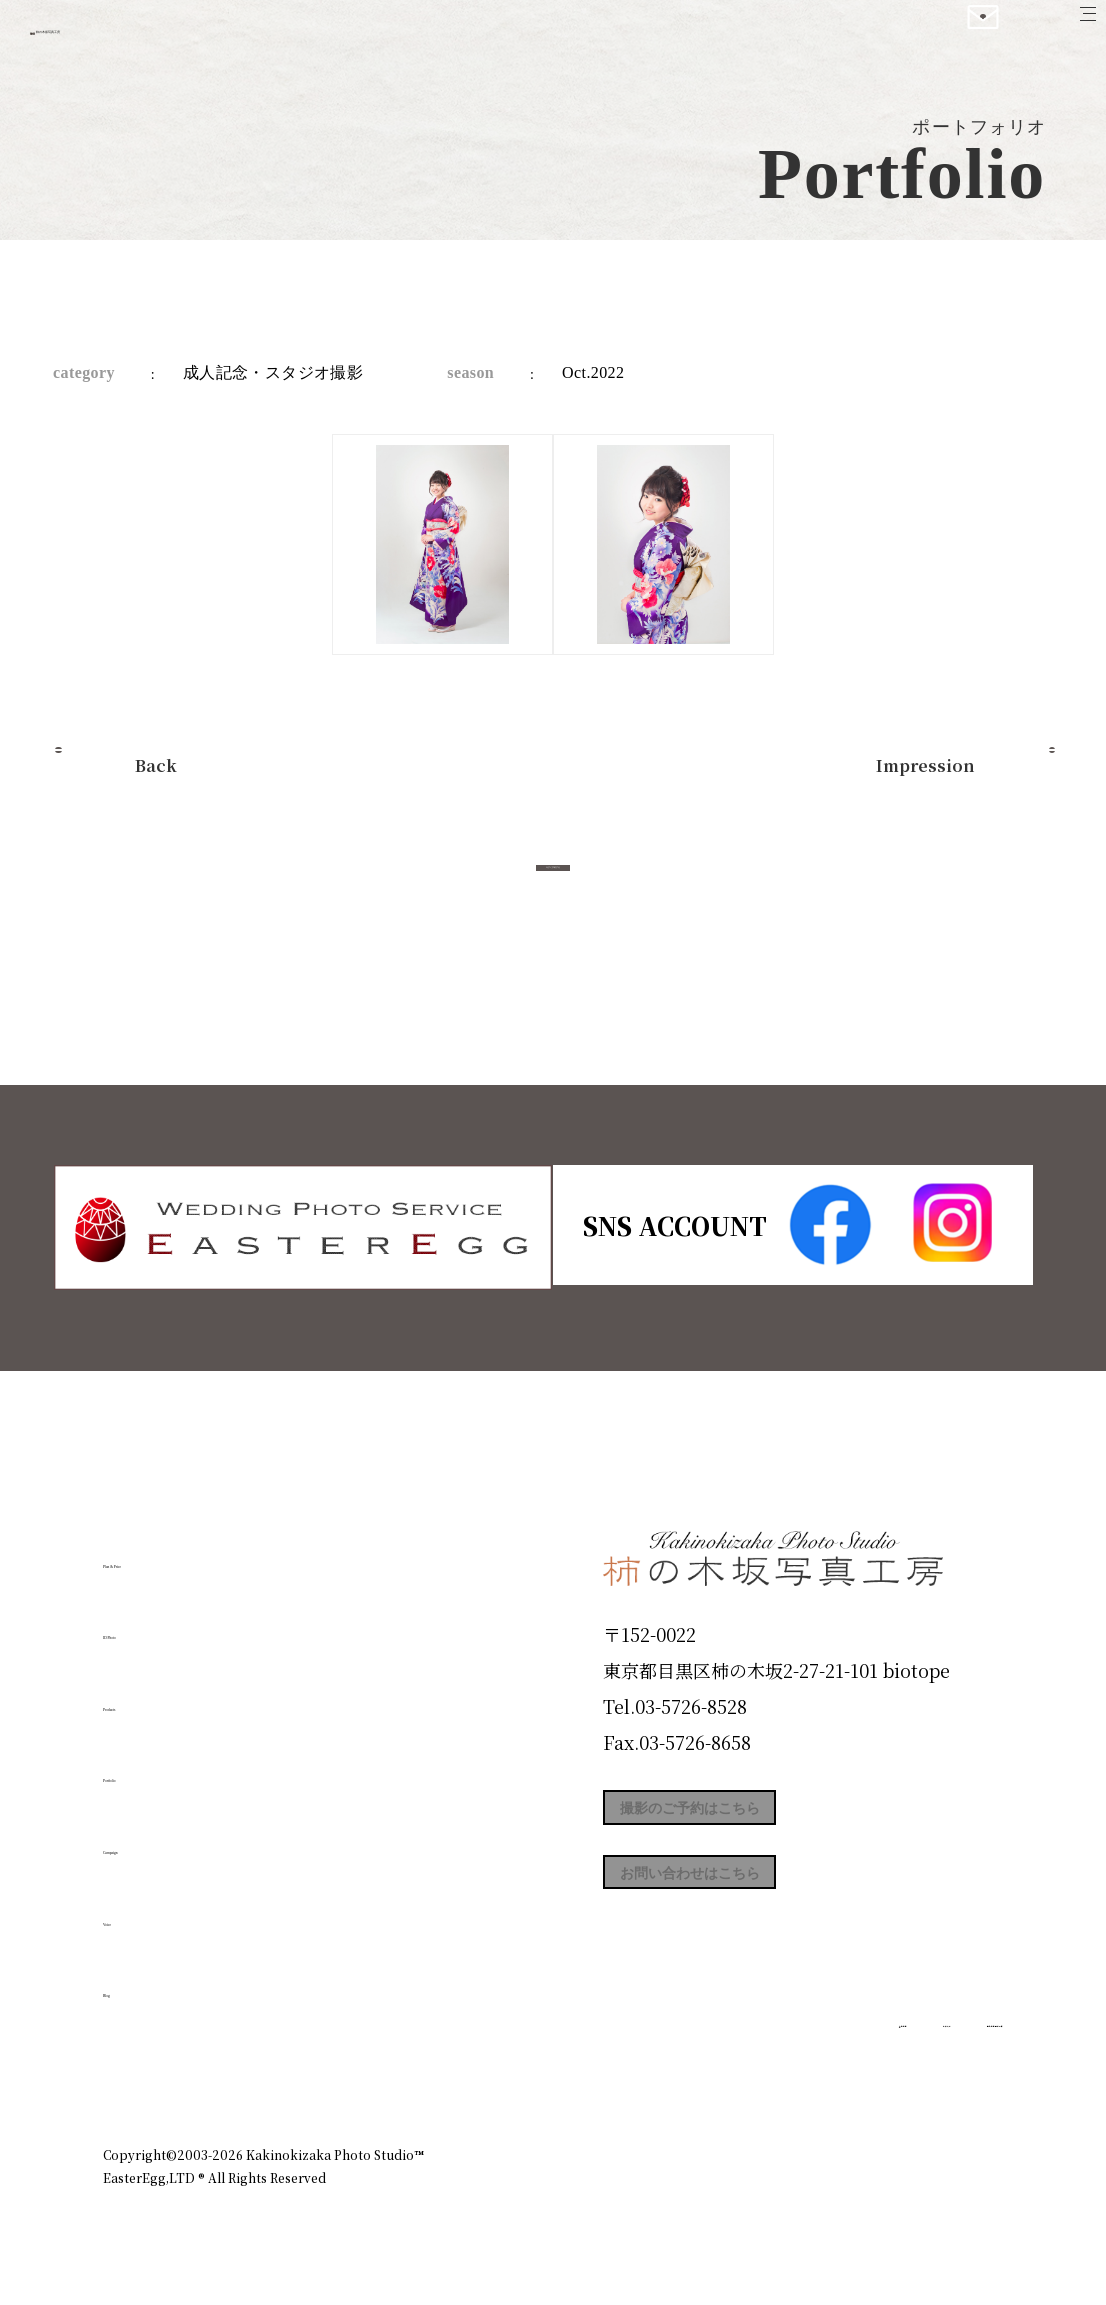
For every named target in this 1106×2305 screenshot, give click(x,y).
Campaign (169, 1839)
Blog (134, 1982)
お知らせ (827, 2068)
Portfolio (160, 1767)
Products (159, 1695)
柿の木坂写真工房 (180, 38)
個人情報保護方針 (947, 2068)
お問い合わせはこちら (753, 1907)
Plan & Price (185, 1552)
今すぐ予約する (553, 889)
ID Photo (161, 1624)
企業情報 (735, 2068)
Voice (139, 1910)
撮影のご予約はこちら (753, 1817)
